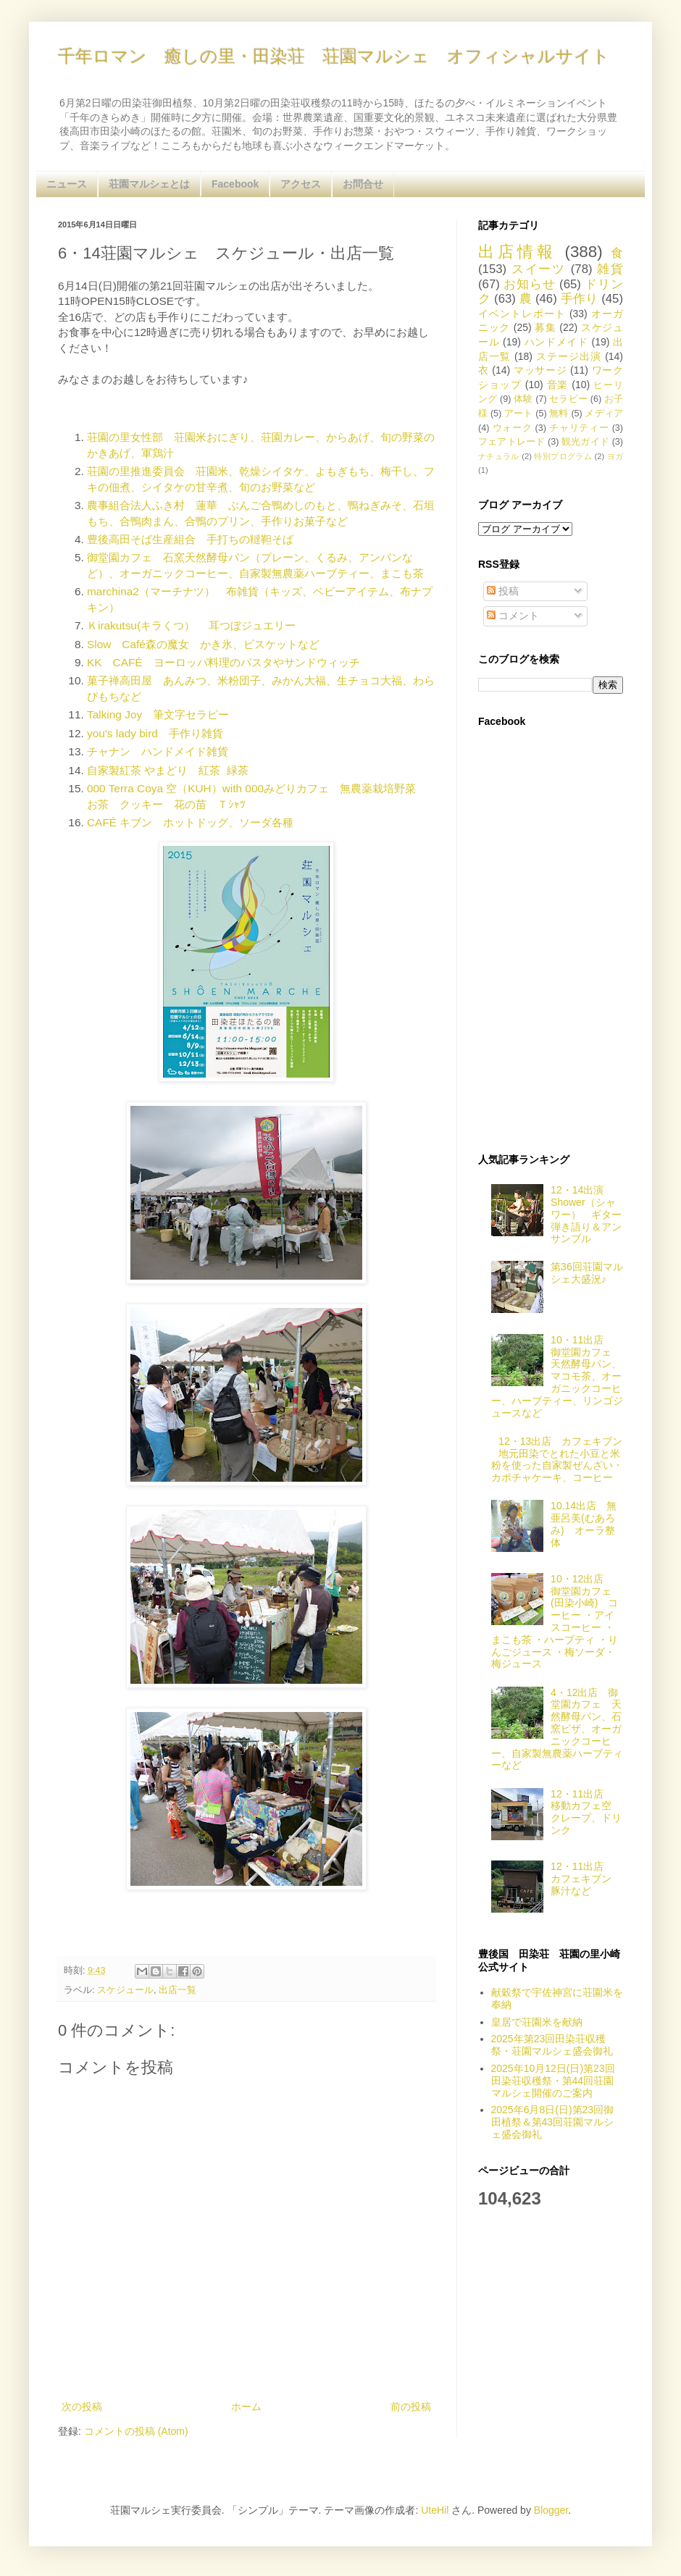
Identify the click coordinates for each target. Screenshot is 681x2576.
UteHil (434, 2510)
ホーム (246, 2406)
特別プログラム (563, 456)
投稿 (503, 591)
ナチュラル (498, 456)
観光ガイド (585, 442)
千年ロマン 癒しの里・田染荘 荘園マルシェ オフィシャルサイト (334, 56)
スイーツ (538, 269)
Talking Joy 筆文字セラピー (158, 714)
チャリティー (579, 428)
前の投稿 (410, 2406)
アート (518, 413)
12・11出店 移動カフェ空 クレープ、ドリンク (586, 1812)
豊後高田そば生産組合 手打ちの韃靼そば (190, 539)
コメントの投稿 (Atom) (136, 2431)
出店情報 (517, 252)
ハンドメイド (556, 342)
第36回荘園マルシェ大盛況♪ (587, 1273)
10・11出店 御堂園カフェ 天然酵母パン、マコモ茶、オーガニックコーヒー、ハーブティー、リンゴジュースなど (557, 1376)
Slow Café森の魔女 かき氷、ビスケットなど (203, 644)
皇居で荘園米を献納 (536, 2022)
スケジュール (125, 1990)
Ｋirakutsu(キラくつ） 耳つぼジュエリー (191, 625)
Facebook (235, 184)
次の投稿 (82, 2406)
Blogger (551, 2510)
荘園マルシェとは (149, 184)
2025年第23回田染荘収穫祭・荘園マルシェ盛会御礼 (552, 2045)
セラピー (568, 399)
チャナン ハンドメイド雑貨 (157, 751)
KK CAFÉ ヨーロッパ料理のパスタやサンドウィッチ (223, 662)
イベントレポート (522, 313)
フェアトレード (511, 442)
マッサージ (540, 370)
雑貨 (610, 269)
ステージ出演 (568, 356)
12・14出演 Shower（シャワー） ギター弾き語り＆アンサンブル (586, 1214)
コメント (513, 615)
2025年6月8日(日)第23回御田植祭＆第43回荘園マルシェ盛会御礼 (552, 2122)
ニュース (66, 184)
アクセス (300, 184)
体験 (523, 399)
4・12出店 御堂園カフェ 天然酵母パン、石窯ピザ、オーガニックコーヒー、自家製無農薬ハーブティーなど (557, 1729)
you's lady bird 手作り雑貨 (155, 733)
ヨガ (615, 456)
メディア (604, 413)
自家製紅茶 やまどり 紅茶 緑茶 (167, 770)
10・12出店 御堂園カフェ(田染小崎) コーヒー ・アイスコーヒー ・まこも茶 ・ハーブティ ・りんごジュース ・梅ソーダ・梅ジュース (555, 1621)
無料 (558, 413)
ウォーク (512, 428)
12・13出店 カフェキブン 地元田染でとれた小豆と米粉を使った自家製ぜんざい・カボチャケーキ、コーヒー (562, 1459)
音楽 (558, 384)
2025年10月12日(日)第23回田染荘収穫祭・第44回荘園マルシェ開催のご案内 (553, 2081)
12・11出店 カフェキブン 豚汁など (586, 1878)
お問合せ (363, 184)
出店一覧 (177, 1990)
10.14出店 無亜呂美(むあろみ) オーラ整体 (584, 1524)
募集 (545, 327)
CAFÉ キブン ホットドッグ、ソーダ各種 (190, 822)
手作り (579, 299)
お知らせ (529, 284)
